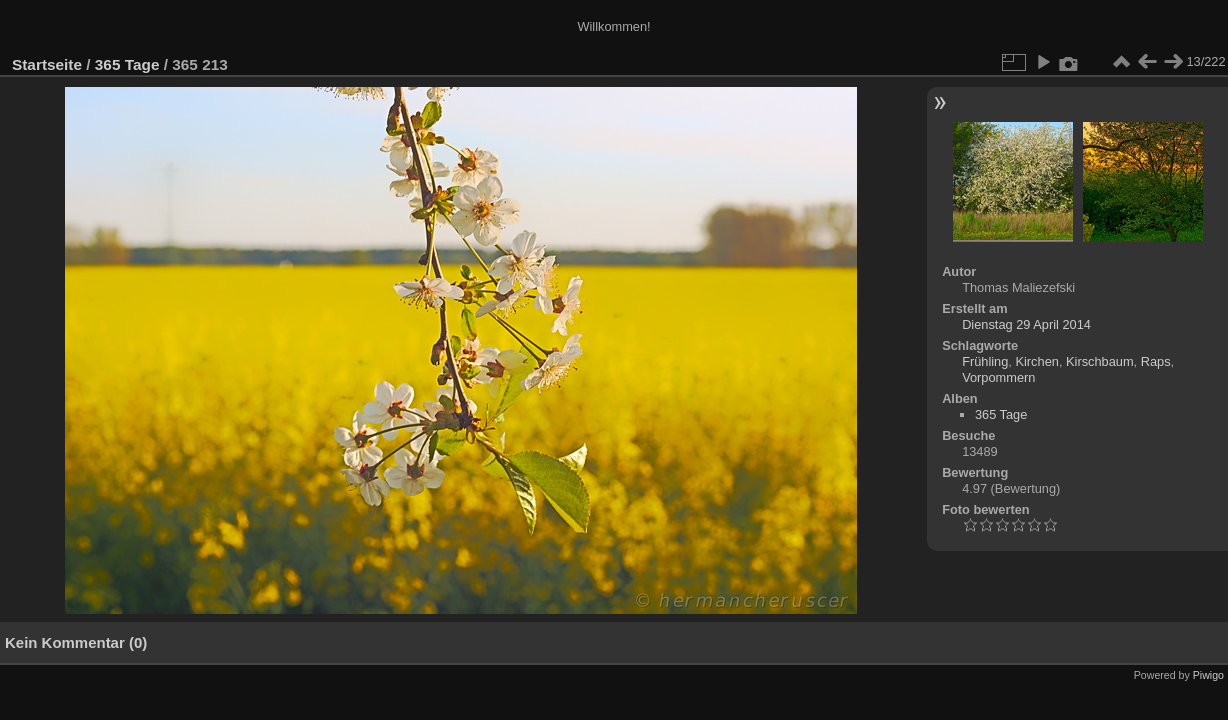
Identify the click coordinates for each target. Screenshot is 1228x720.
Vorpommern (998, 377)
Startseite (47, 64)
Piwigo (1208, 675)
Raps (1156, 361)
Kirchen (1036, 361)
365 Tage (127, 64)
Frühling (985, 361)
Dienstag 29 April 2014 (1026, 324)
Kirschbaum (1100, 361)
